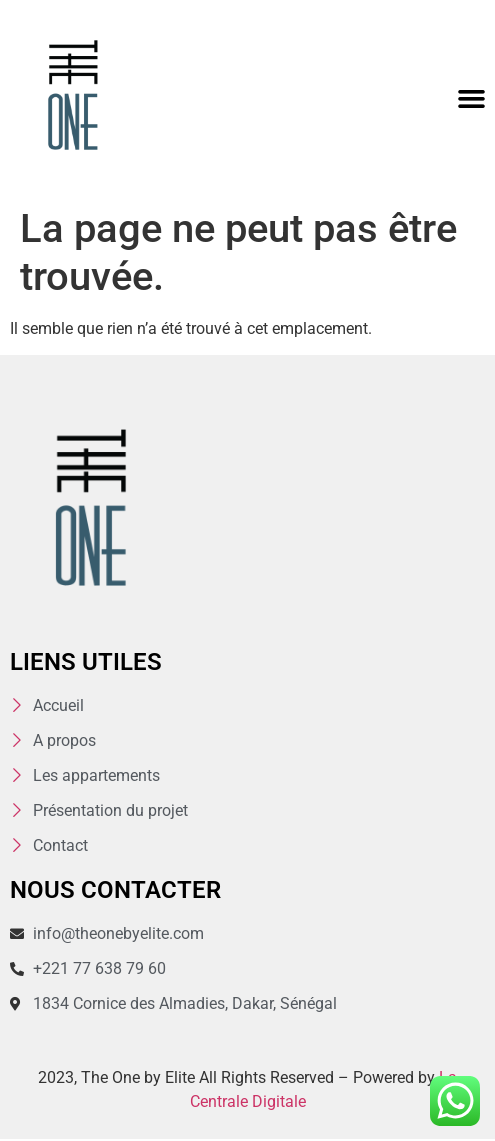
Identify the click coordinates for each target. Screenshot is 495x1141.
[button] (472, 99)
